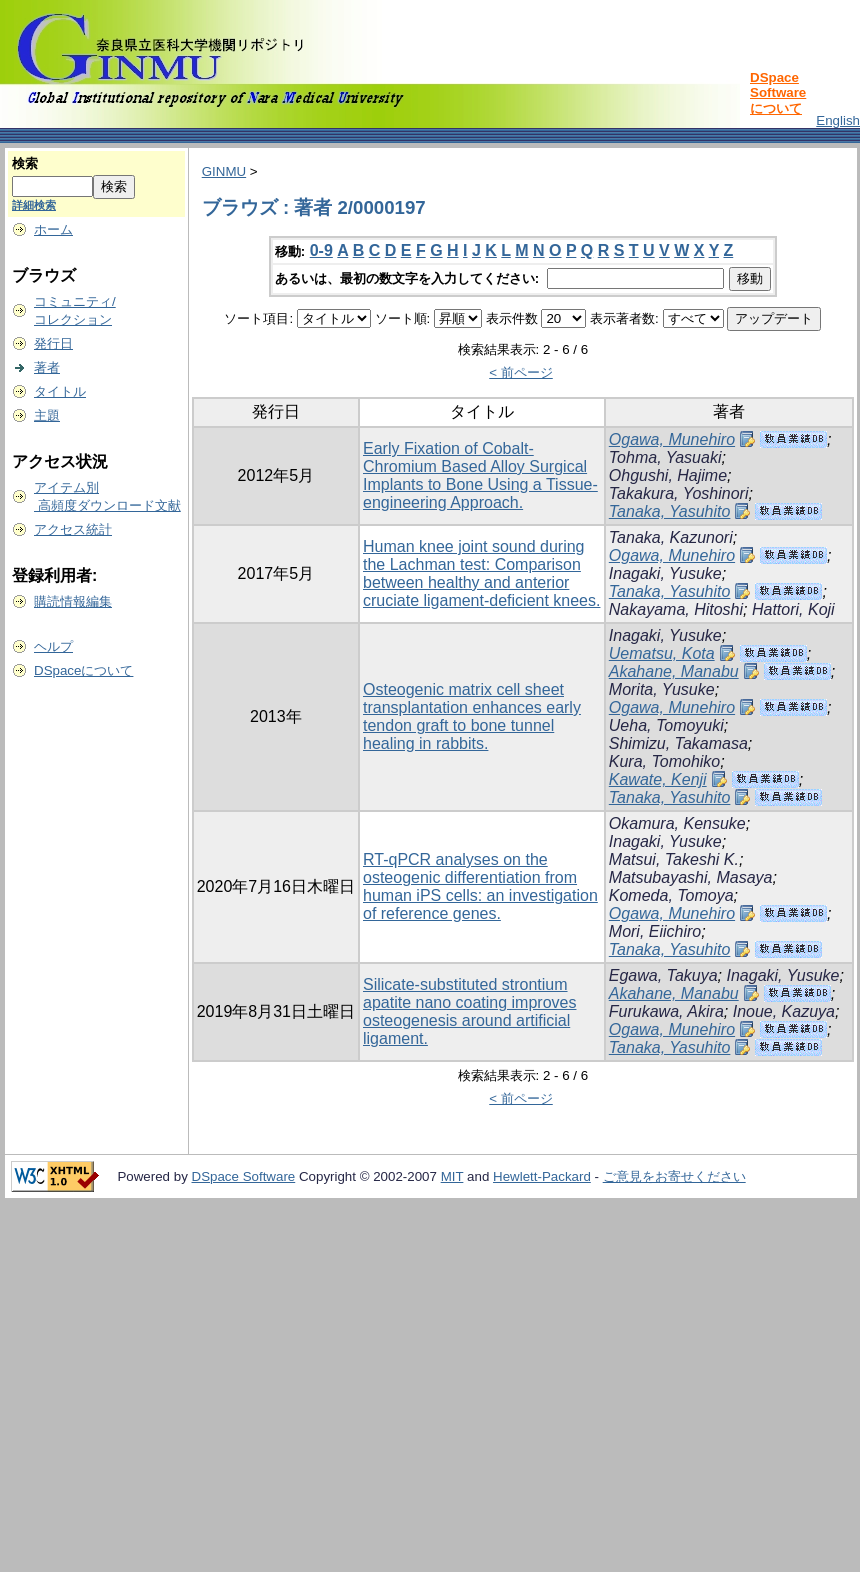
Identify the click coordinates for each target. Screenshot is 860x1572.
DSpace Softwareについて (778, 93)
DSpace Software (244, 1176)
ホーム (53, 229)
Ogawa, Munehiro (672, 439)
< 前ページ (521, 372)
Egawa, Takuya (663, 975)
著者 (47, 367)
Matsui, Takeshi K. (674, 859)
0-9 (321, 250)
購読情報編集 (73, 601)
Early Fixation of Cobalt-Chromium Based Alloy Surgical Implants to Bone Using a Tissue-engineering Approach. (480, 475)
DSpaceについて (83, 670)
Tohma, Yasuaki (665, 457)
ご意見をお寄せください (674, 1176)
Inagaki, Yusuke (665, 573)
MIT (452, 1176)
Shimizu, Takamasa (678, 743)
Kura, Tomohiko (664, 761)
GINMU (224, 171)
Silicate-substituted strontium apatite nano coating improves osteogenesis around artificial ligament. (469, 1011)
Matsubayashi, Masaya (691, 877)
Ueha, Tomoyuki (666, 725)
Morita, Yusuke (662, 689)
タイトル (60, 391)
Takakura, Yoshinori (679, 493)
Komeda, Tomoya (671, 895)
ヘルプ (53, 646)
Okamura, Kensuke (677, 823)
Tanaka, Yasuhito (670, 511)
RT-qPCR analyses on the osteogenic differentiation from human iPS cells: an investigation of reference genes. (480, 886)
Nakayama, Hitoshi (676, 609)
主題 (47, 415)
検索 (25, 163)
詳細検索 (34, 205)
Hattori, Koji (793, 609)
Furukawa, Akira (666, 1011)
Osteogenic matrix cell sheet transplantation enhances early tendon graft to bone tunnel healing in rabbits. (472, 716)
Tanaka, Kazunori (671, 537)
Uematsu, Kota (662, 653)
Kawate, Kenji (658, 779)
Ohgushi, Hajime (668, 475)
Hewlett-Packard (542, 1176)
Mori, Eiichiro (655, 931)
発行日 (53, 343)
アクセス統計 (73, 529)
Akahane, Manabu (674, 671)
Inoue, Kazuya (784, 1011)
